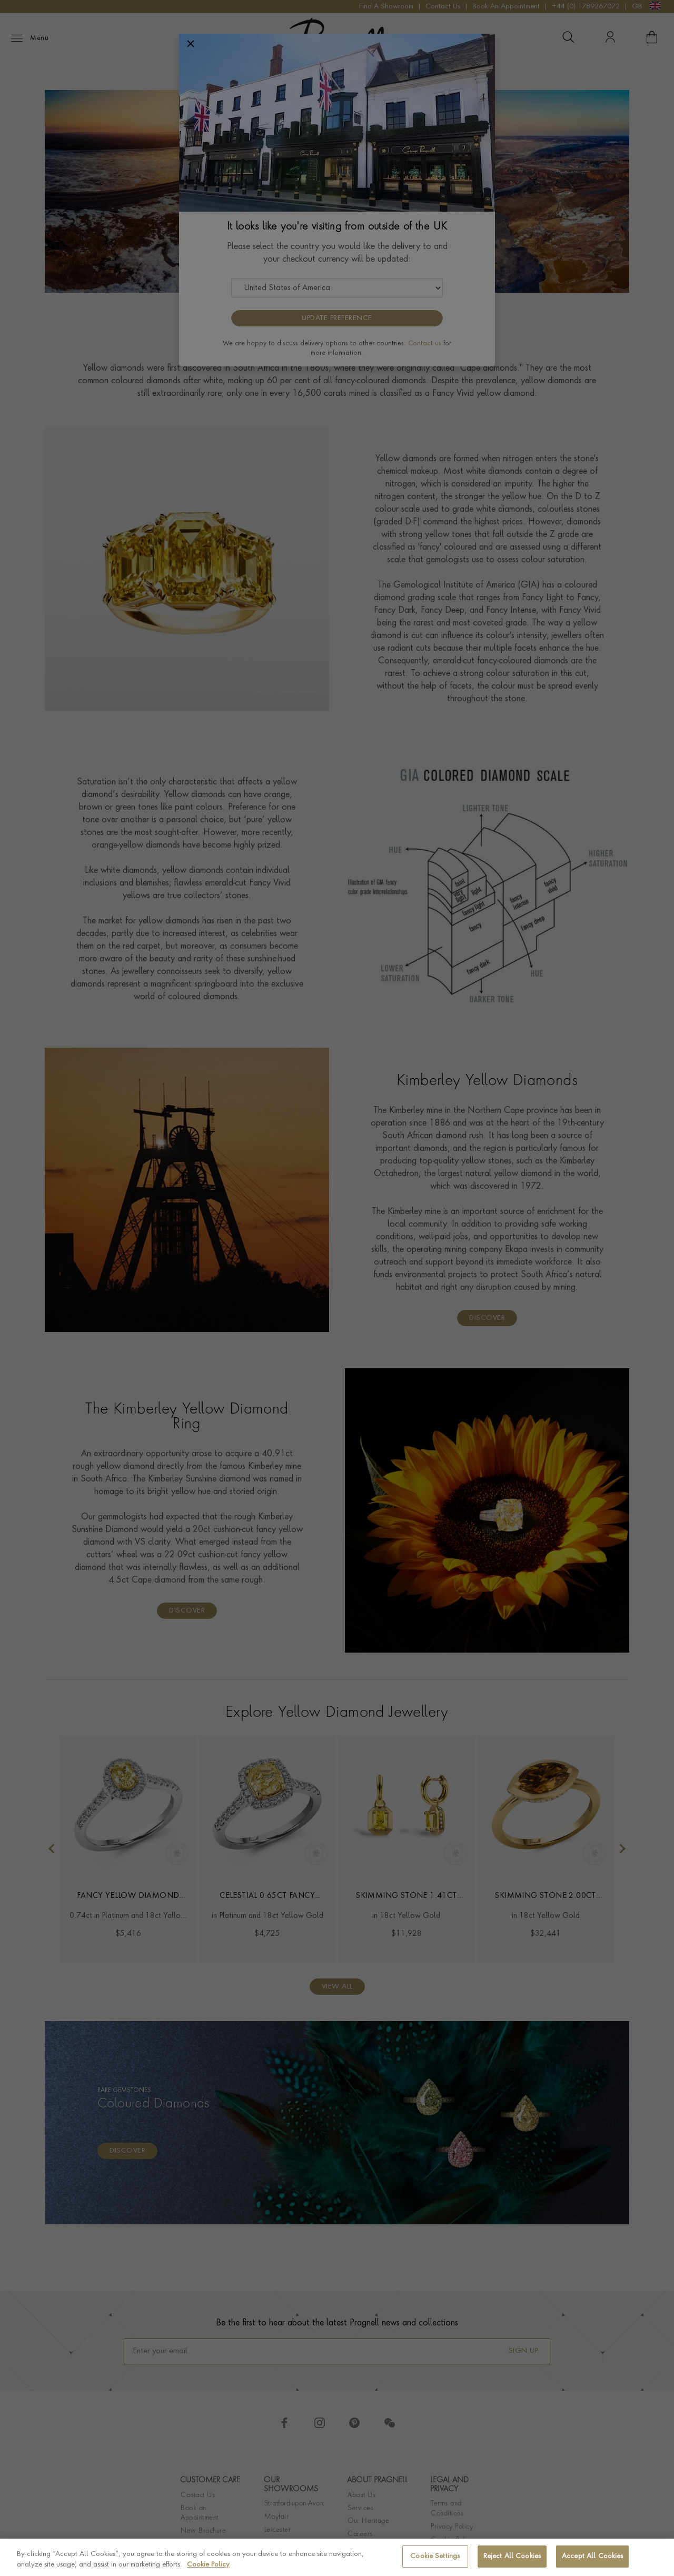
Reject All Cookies (512, 2556)
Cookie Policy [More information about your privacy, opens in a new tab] (208, 2564)
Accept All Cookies (592, 2556)
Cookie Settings (435, 2556)
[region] (337, 2557)
